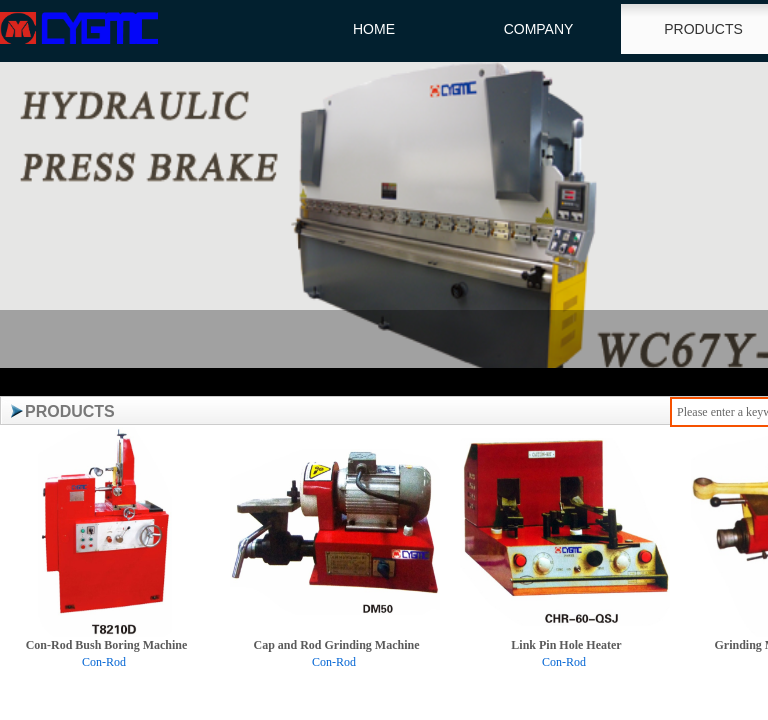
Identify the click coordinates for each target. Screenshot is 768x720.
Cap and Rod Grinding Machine (336, 645)
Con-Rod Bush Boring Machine (107, 645)
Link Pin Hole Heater (566, 645)
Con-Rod (104, 662)
